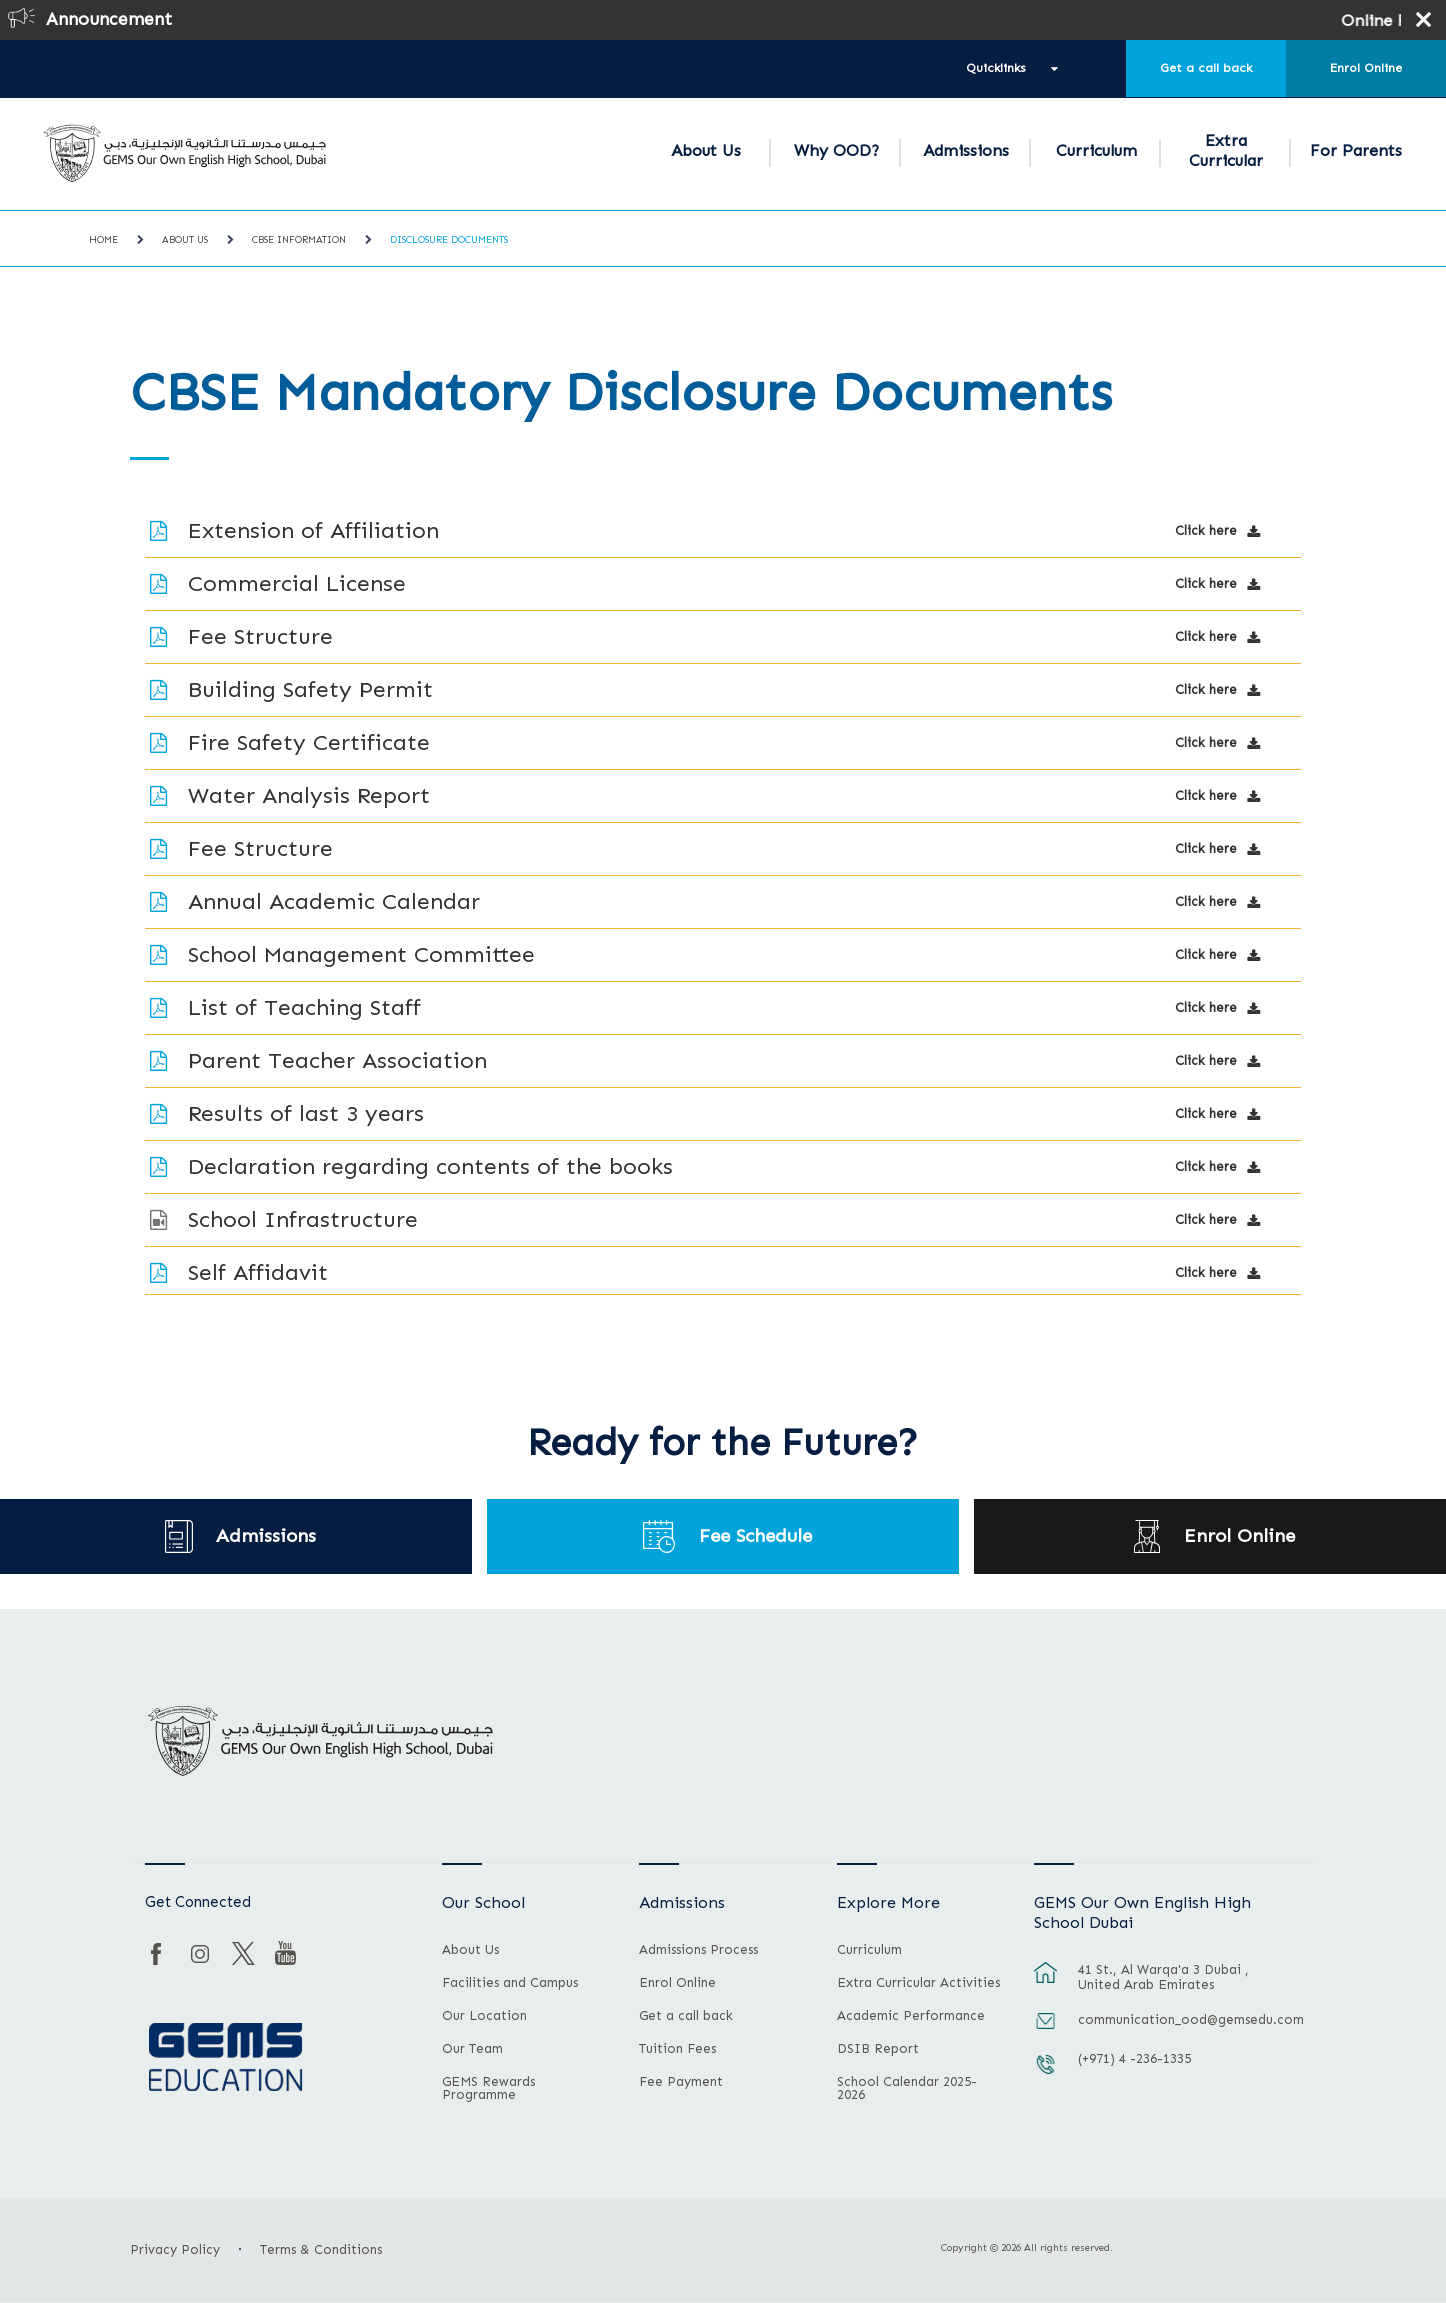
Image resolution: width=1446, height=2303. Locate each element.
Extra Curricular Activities (918, 1983)
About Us (706, 150)
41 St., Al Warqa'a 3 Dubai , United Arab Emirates (1163, 1977)
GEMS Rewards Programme (488, 2088)
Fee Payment (681, 2082)
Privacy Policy (175, 2249)
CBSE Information (299, 240)
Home (103, 240)
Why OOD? (836, 150)
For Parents (1356, 150)
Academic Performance (911, 2016)
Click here (1206, 530)
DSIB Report (878, 2049)
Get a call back (1206, 68)
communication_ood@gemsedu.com (1186, 2019)
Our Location (484, 2016)
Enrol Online (1366, 68)
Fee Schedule (756, 1536)
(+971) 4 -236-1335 (1134, 2058)
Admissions (966, 150)
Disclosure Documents (449, 240)
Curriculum (1096, 150)
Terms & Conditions (321, 2249)
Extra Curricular (1226, 150)
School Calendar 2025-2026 (907, 2088)
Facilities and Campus (510, 1983)
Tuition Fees (677, 2049)
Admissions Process (698, 1950)
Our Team (472, 2049)
